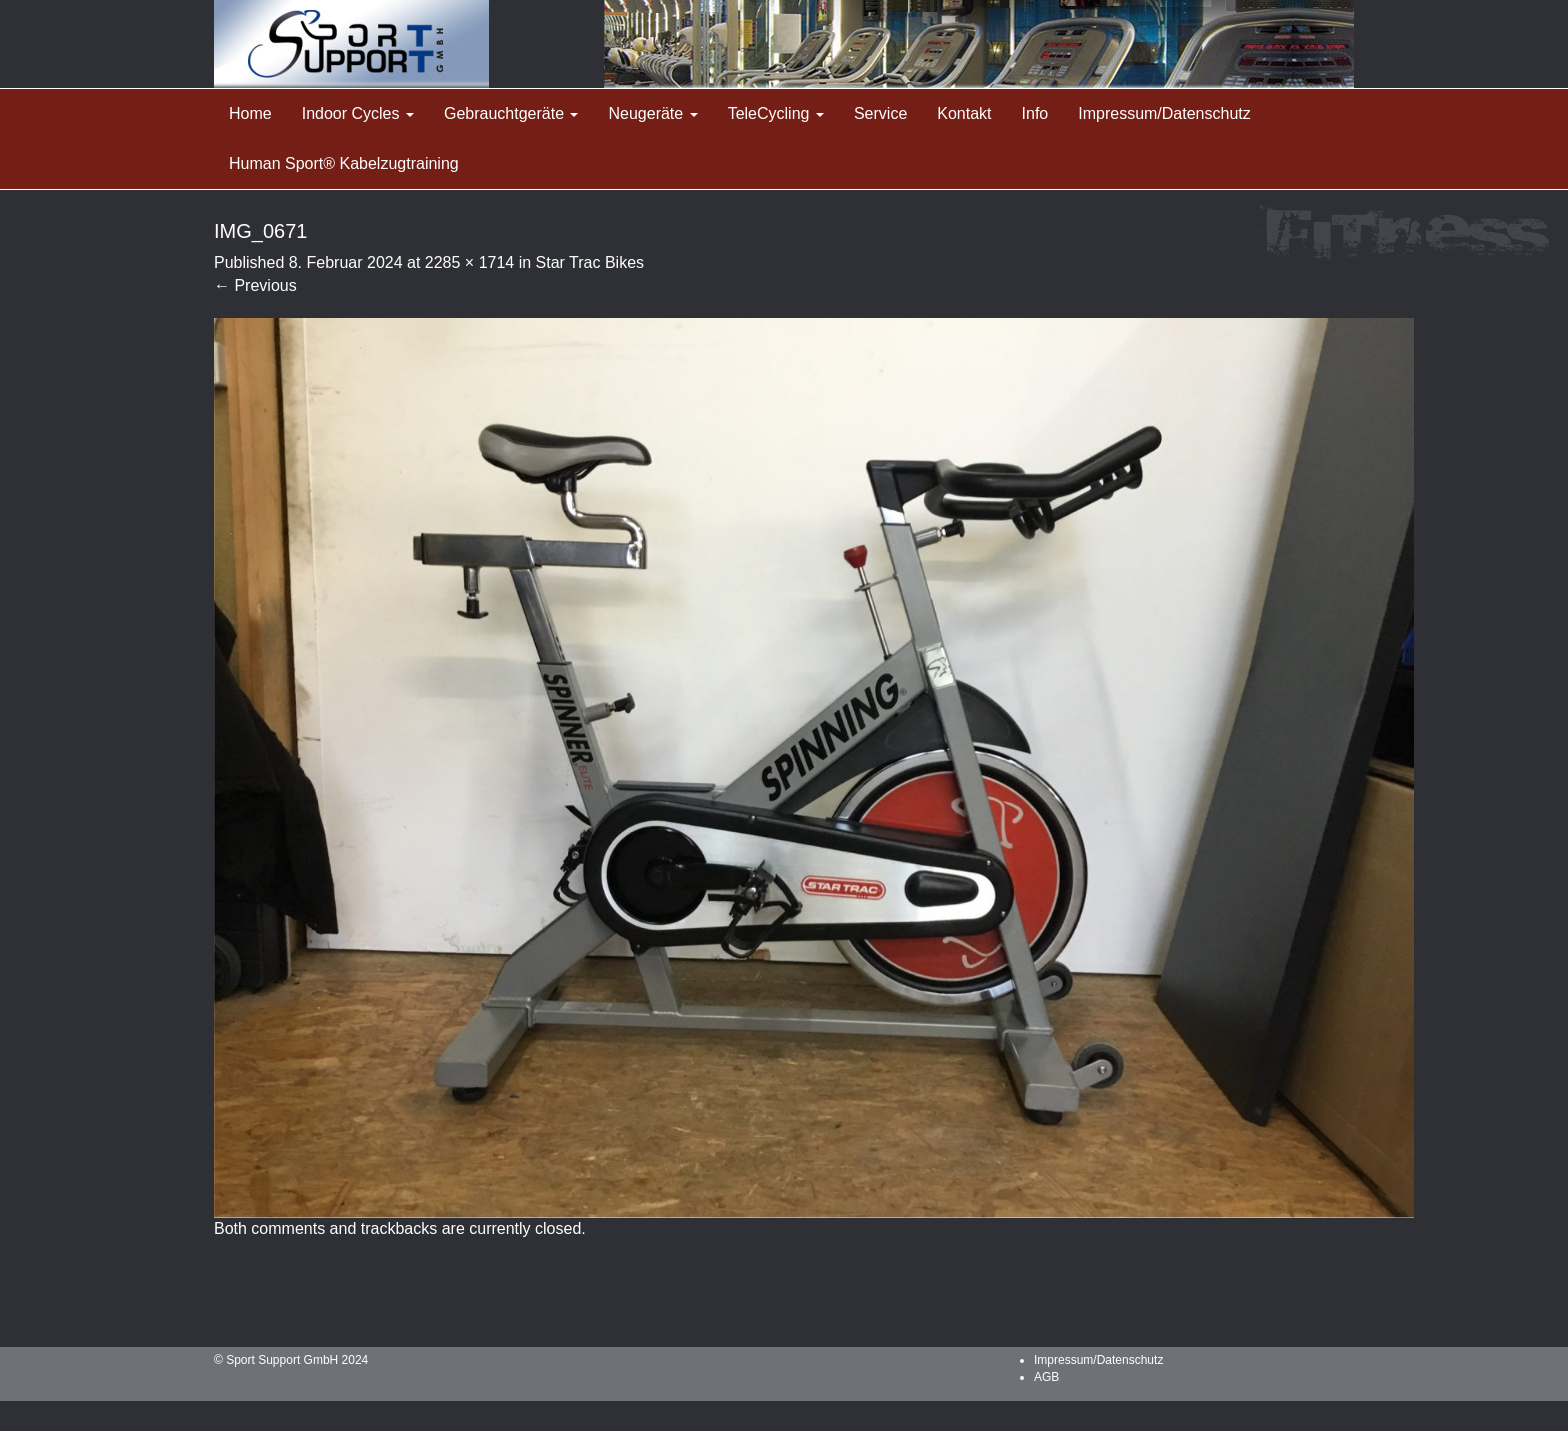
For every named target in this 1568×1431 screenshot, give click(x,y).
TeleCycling (776, 113)
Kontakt (964, 113)
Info (1035, 113)
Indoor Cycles (358, 113)
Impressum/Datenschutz (1164, 113)
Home (250, 113)
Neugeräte (652, 113)
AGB (1046, 1377)
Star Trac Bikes (590, 262)
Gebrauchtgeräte (511, 113)
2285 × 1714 (469, 262)
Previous (255, 285)
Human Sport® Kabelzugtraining (344, 163)
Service (880, 113)
